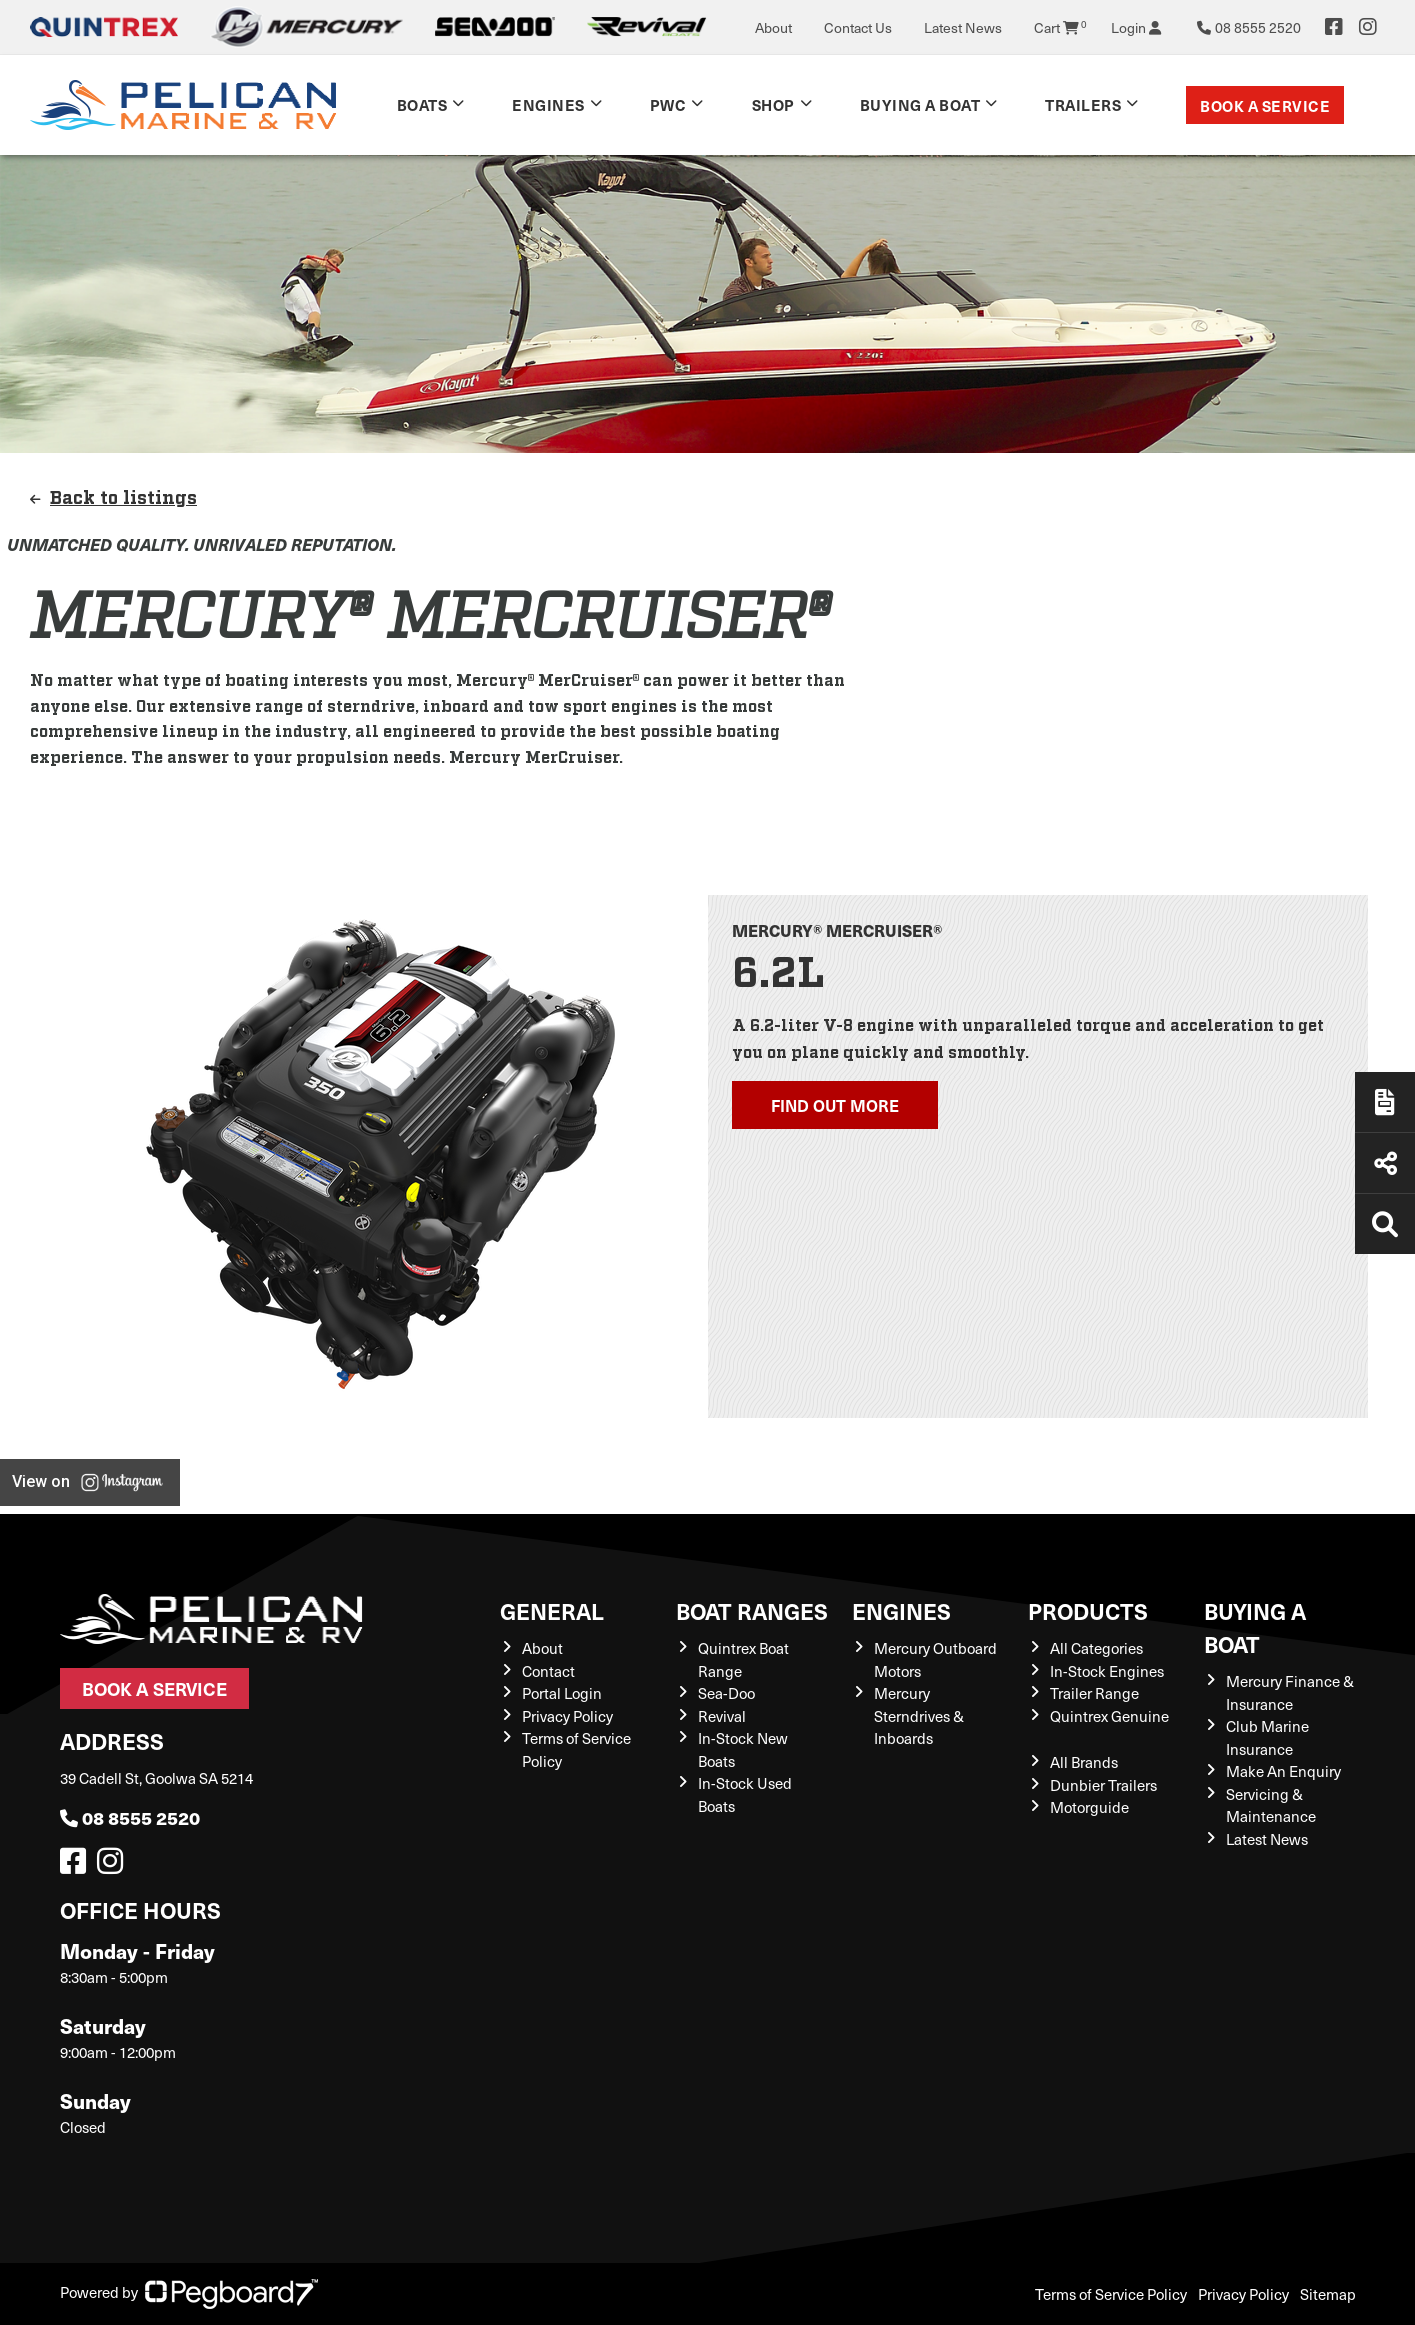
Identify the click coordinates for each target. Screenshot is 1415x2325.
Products (1088, 1610)
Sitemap (1328, 2294)
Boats (422, 104)
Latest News (963, 27)
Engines (548, 104)
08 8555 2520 (130, 1817)
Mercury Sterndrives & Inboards (919, 1715)
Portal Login (562, 1693)
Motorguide (1089, 1807)
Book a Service (1265, 105)
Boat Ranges (752, 1610)
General (552, 1610)
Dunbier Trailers (1103, 1785)
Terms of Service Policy (1111, 2294)
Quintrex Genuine (1109, 1716)
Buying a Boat (920, 104)
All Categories (1096, 1648)
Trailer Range (1094, 1693)
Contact (548, 1671)
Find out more (835, 1105)
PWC (668, 104)
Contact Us (858, 27)
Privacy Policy (567, 1716)
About (773, 27)
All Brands (1084, 1762)
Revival (722, 1716)
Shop (773, 104)
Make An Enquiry (1283, 1771)
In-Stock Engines (1107, 1671)
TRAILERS (1083, 104)
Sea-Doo (726, 1693)
